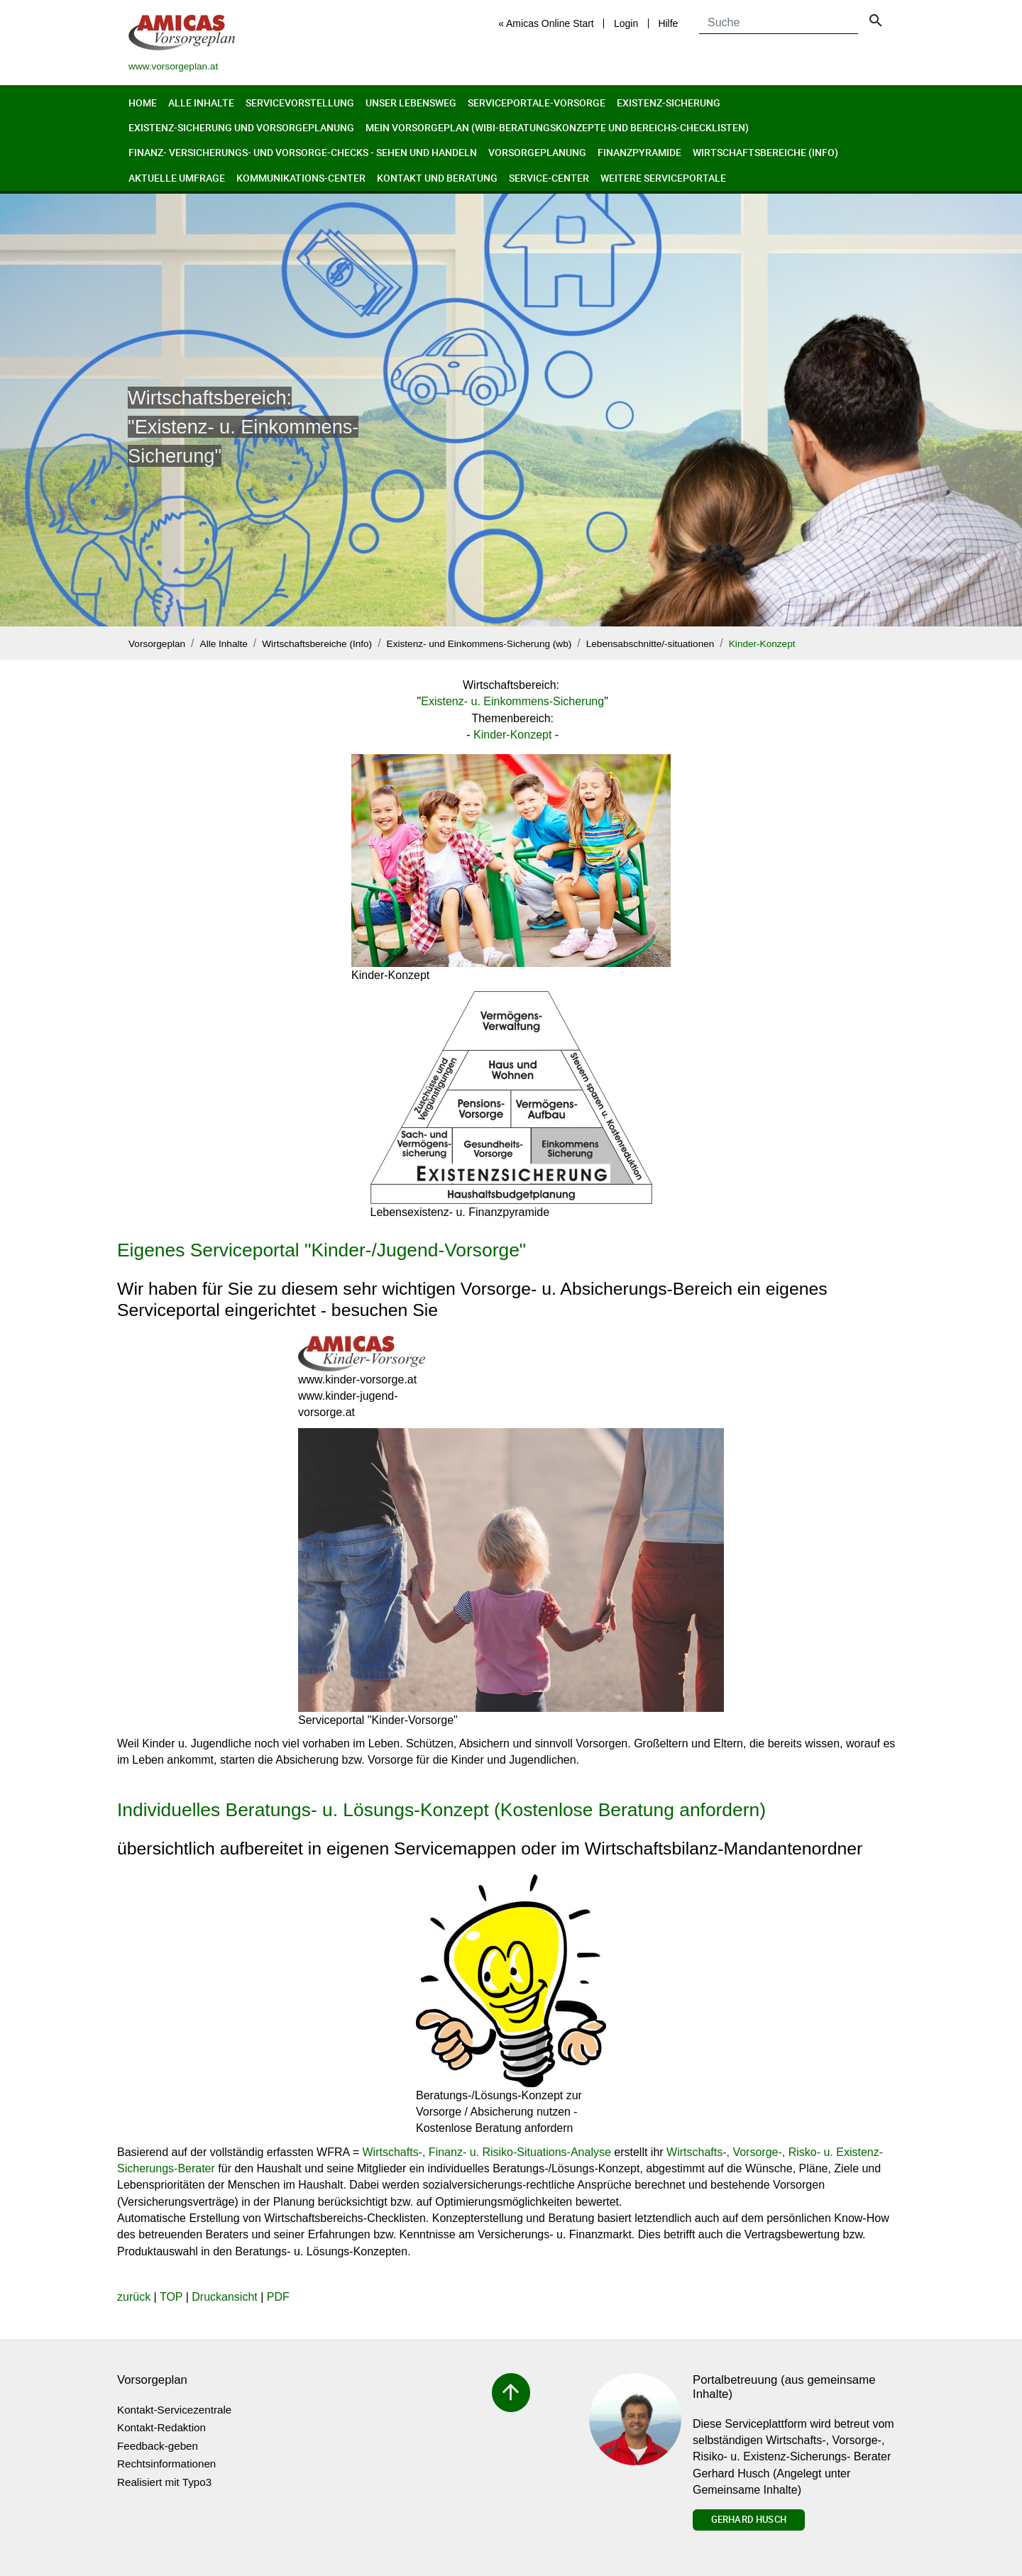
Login (626, 23)
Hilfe (668, 23)
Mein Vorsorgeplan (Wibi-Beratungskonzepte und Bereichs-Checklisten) (557, 127)
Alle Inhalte (201, 102)
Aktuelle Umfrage (176, 177)
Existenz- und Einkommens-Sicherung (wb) (479, 644)
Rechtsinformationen (166, 2464)
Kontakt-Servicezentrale (174, 2410)
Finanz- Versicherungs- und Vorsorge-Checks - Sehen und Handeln (302, 152)
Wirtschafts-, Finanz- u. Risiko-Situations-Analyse (487, 2152)
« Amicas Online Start (546, 23)
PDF (278, 2297)
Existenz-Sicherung (668, 102)
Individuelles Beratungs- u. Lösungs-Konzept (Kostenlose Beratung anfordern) (441, 1809)
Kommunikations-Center (301, 177)
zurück (133, 2297)
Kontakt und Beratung (437, 177)
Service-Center (549, 177)
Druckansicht (224, 2297)
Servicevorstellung (300, 102)
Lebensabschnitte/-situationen (650, 644)
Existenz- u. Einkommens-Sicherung (512, 701)
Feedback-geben (157, 2446)
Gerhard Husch (748, 2519)
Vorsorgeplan (156, 644)
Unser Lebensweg (411, 102)
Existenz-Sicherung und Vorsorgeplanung (241, 127)
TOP (171, 2297)
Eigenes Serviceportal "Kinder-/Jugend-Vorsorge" (321, 1250)
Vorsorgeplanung (537, 152)
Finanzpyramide (639, 152)
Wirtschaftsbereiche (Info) (765, 152)
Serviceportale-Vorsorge (536, 102)
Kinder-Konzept (762, 644)
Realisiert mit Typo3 (164, 2482)
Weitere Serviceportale (663, 177)
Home (142, 102)
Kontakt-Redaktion (161, 2427)
